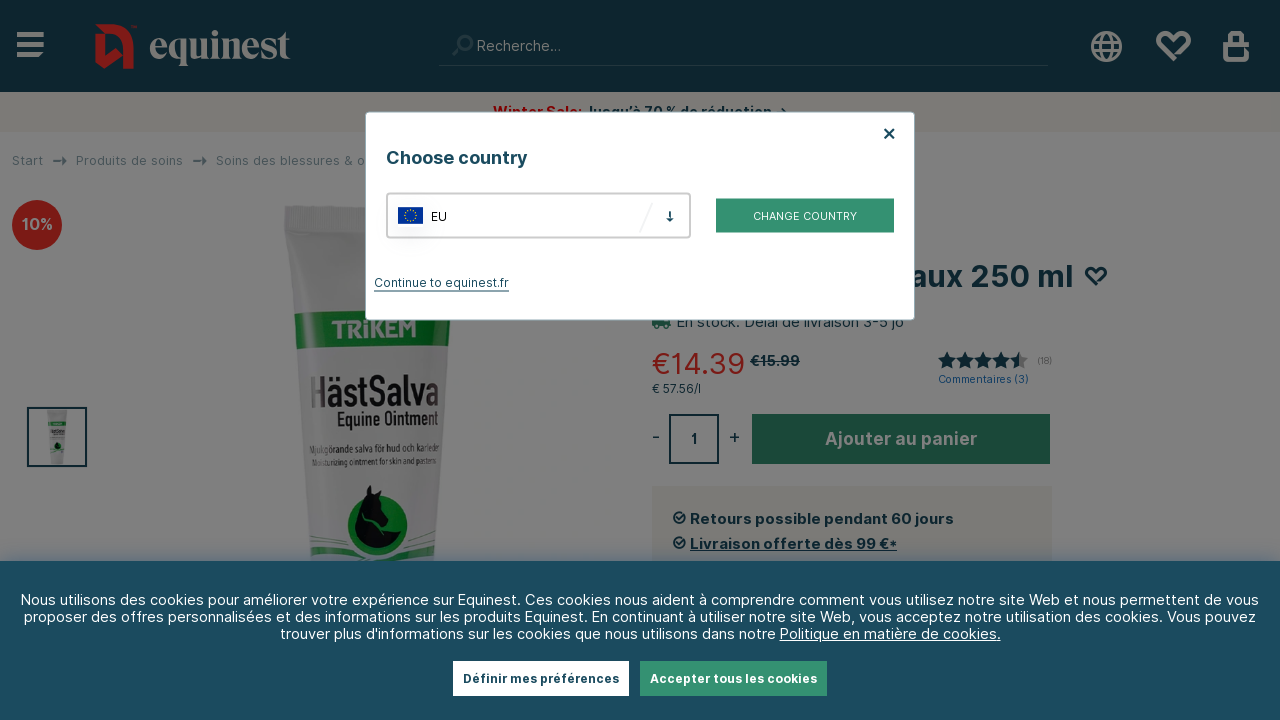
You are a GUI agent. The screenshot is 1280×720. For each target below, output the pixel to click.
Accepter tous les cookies (733, 678)
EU (439, 215)
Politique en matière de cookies (888, 633)
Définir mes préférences (541, 678)
